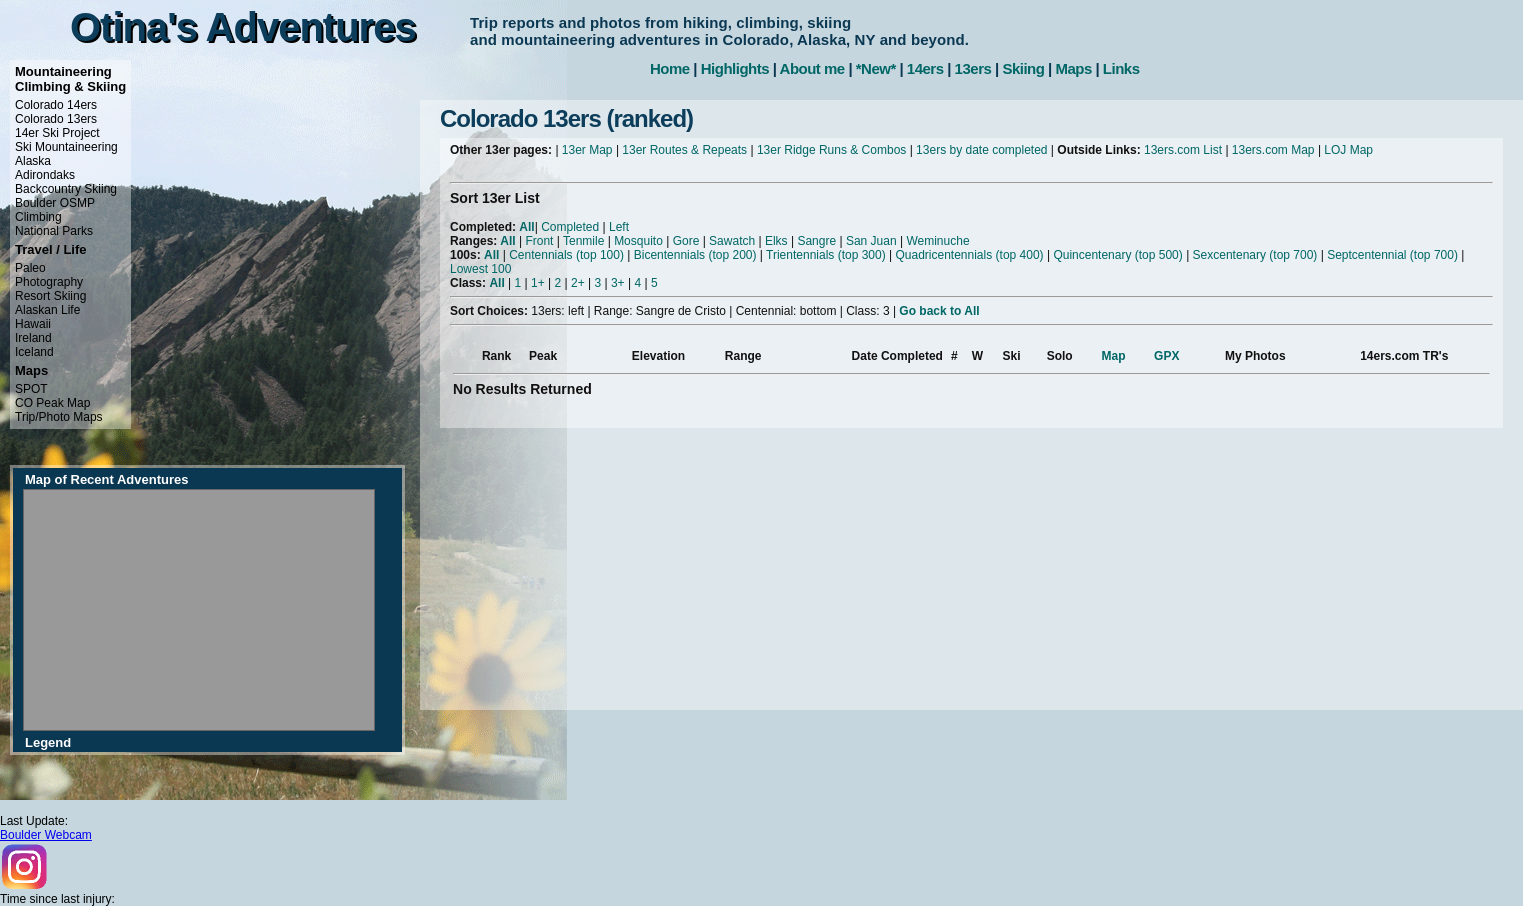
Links (1121, 68)
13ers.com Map (1273, 150)
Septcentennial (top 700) (1392, 255)
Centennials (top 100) (566, 255)
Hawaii (33, 324)
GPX (1166, 356)
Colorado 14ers (56, 105)
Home (670, 68)
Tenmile (583, 241)
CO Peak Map (52, 403)
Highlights (735, 68)
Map (1114, 356)
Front (539, 241)
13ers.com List (1183, 150)
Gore (686, 241)
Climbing (38, 217)
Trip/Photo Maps (59, 417)
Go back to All (939, 311)
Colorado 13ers (56, 119)
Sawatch (732, 241)
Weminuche (937, 241)
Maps (1073, 68)
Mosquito (638, 241)
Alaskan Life (47, 310)
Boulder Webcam (46, 835)
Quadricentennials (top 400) (969, 255)
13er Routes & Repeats (684, 150)
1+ (538, 283)
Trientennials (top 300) (826, 255)
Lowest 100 (480, 269)
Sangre (816, 241)
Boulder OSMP (55, 203)
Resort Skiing (50, 296)
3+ (618, 283)
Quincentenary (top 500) (1117, 255)
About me (812, 68)
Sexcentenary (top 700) (1255, 255)
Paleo (30, 268)
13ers (973, 68)
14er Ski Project (57, 133)
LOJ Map (1348, 150)
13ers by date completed (981, 150)
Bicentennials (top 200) (695, 255)
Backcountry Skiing (66, 189)
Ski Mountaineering (66, 147)
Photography (49, 282)
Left (619, 227)
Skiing (1023, 68)
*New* (876, 68)
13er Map (587, 150)
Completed (570, 227)
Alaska (33, 161)
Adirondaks (45, 175)
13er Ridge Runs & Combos (831, 150)
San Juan (871, 241)
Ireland (33, 338)
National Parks (54, 231)
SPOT (31, 389)
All (526, 227)
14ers (925, 68)
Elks (776, 241)
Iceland (34, 352)
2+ (578, 283)
